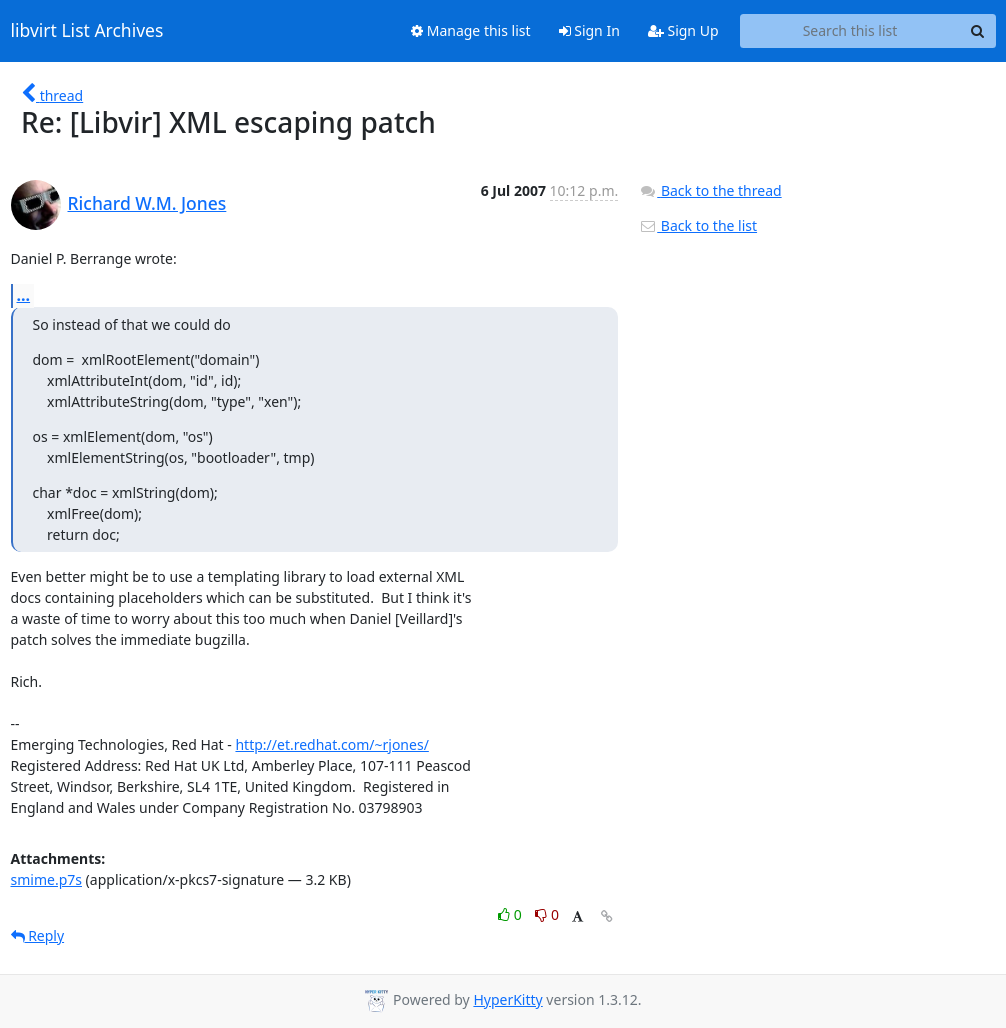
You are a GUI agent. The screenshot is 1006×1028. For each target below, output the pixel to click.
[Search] (978, 31)
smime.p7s (46, 879)
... (24, 295)
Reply (38, 935)
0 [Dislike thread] (547, 914)
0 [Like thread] (511, 914)
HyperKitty (507, 999)
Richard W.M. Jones (147, 203)
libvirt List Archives (87, 31)
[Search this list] (850, 31)
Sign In (589, 30)
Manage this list (471, 30)
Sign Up (683, 30)
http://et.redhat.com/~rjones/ (331, 744)
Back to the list (698, 225)
